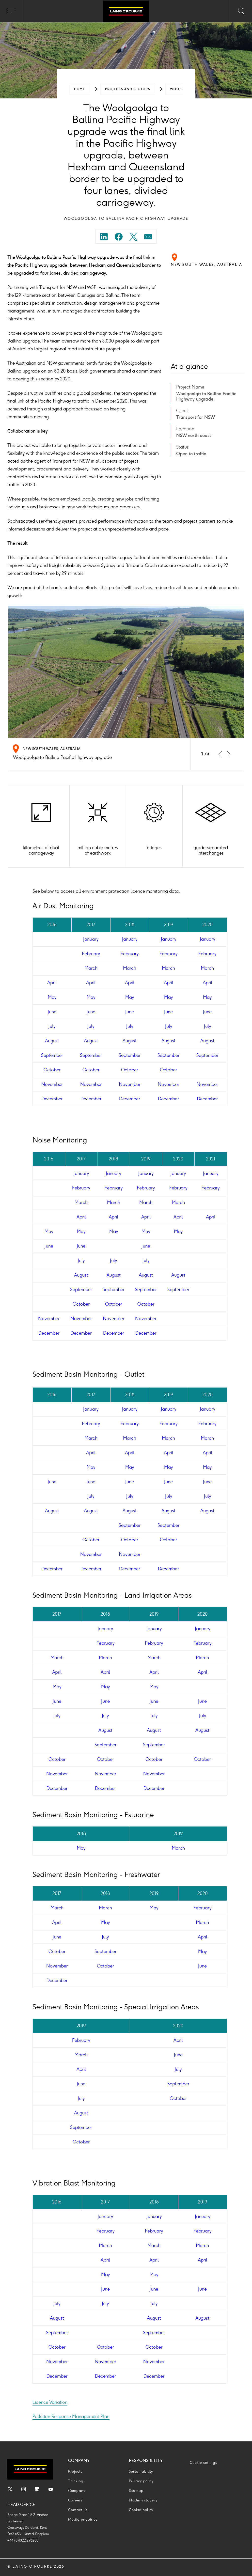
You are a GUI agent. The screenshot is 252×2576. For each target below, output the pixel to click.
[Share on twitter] (133, 238)
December (52, 1099)
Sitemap (136, 2491)
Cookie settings (203, 2463)
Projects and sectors (127, 89)
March (90, 968)
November (52, 1084)
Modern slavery (143, 2500)
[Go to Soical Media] (10, 2490)
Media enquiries (82, 2519)
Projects (75, 2471)
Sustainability (141, 2471)
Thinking (75, 2481)
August (52, 1041)
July (51, 1026)
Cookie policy (141, 2510)
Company (76, 2491)
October (52, 1070)
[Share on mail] (148, 238)
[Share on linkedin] (104, 238)
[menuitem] (79, 89)
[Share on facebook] (119, 238)
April (52, 982)
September (52, 1055)
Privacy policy (141, 2481)
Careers (75, 2500)
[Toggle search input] (241, 11)
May (52, 997)
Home (79, 89)
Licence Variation (49, 2402)
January (90, 939)
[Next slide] (229, 754)
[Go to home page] (126, 12)
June (52, 1012)
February (91, 953)
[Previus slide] (220, 754)
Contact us (77, 2510)
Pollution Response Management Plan (71, 2416)
